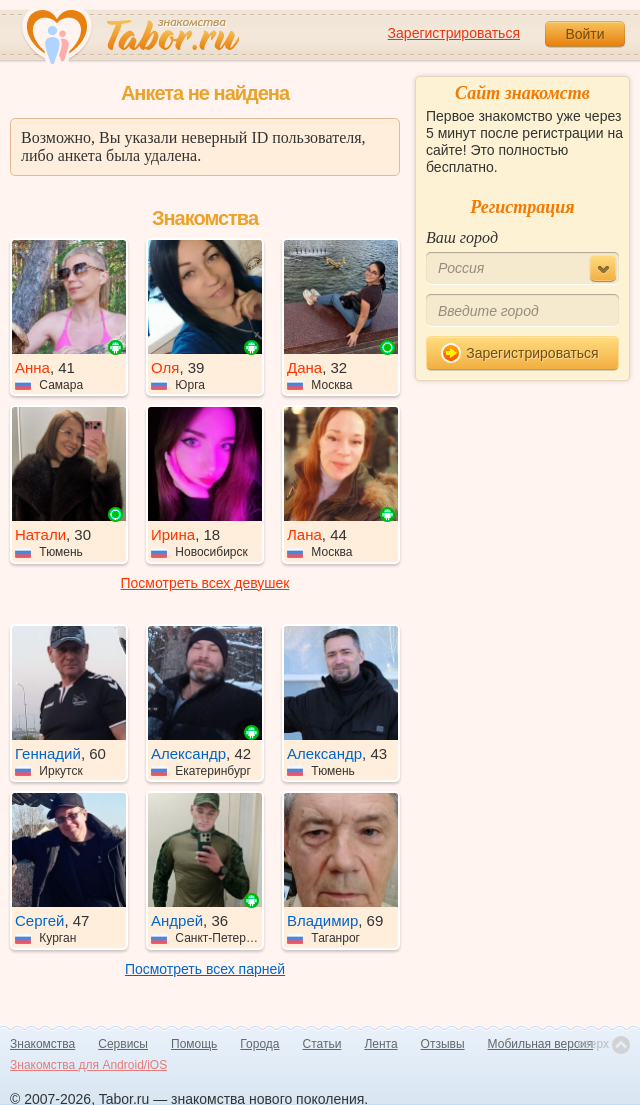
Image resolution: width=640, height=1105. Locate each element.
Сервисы (123, 1044)
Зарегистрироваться (454, 33)
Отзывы (443, 1044)
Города (259, 1044)
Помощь (194, 1044)
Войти (584, 34)
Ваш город (462, 237)
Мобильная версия (541, 1044)
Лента (380, 1044)
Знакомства (42, 1044)
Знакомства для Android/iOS (88, 1065)
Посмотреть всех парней (205, 969)
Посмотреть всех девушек (205, 583)
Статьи (322, 1044)
